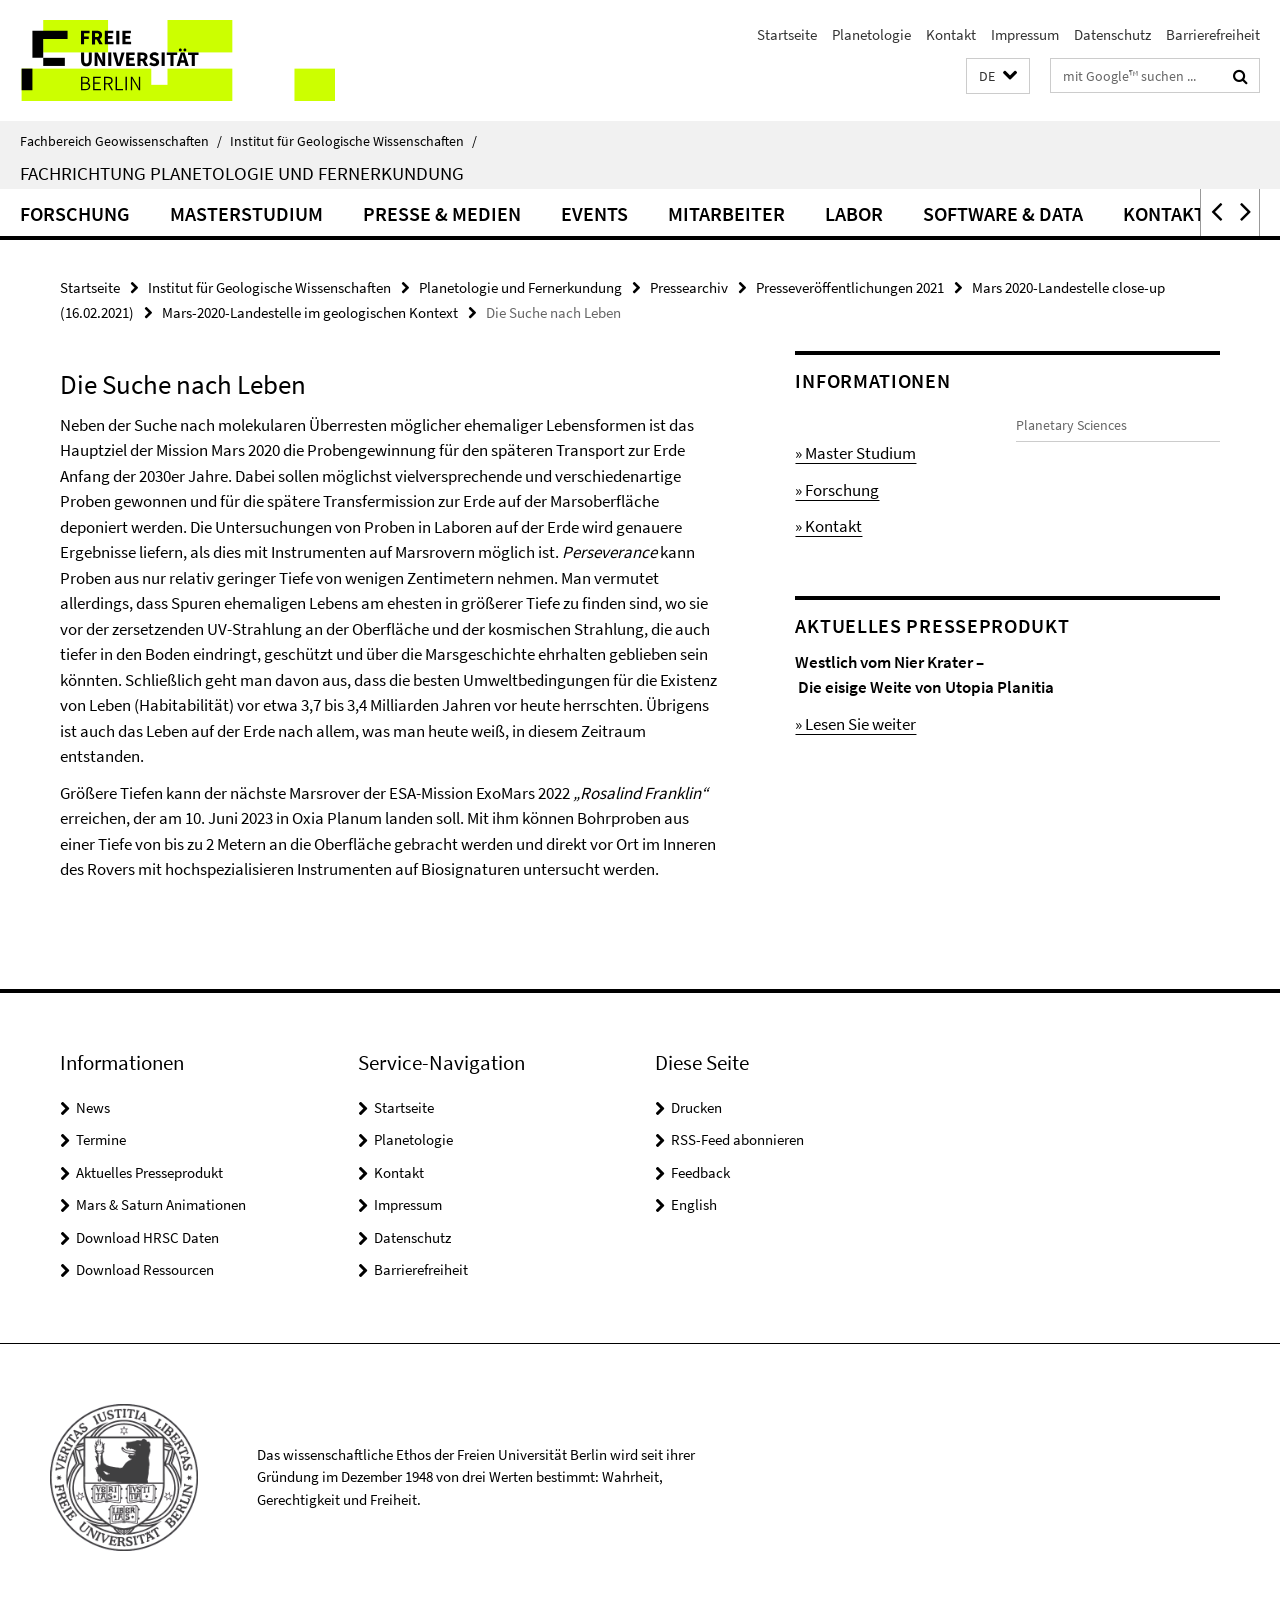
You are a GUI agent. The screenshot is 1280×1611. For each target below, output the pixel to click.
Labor (854, 213)
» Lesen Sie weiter (855, 749)
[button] (998, 76)
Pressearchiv (689, 287)
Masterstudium (246, 213)
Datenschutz (1112, 34)
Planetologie (871, 34)
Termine (101, 1139)
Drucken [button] (696, 1107)
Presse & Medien (442, 213)
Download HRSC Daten (147, 1237)
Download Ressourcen (145, 1269)
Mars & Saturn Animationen (161, 1204)
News (93, 1107)
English (694, 1204)
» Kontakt (828, 526)
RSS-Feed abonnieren (737, 1139)
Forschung (75, 213)
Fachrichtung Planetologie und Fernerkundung (242, 173)
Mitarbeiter (726, 213)
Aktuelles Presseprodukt (149, 1172)
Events (594, 213)
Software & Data (1003, 213)
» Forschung (837, 490)
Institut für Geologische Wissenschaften (353, 141)
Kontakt (951, 34)
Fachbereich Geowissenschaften (121, 141)
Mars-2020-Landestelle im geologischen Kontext (310, 312)
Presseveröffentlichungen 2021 (850, 287)
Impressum (1025, 34)
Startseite (787, 34)
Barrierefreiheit (1213, 34)
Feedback (700, 1172)
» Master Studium (855, 453)
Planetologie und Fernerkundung (520, 287)
